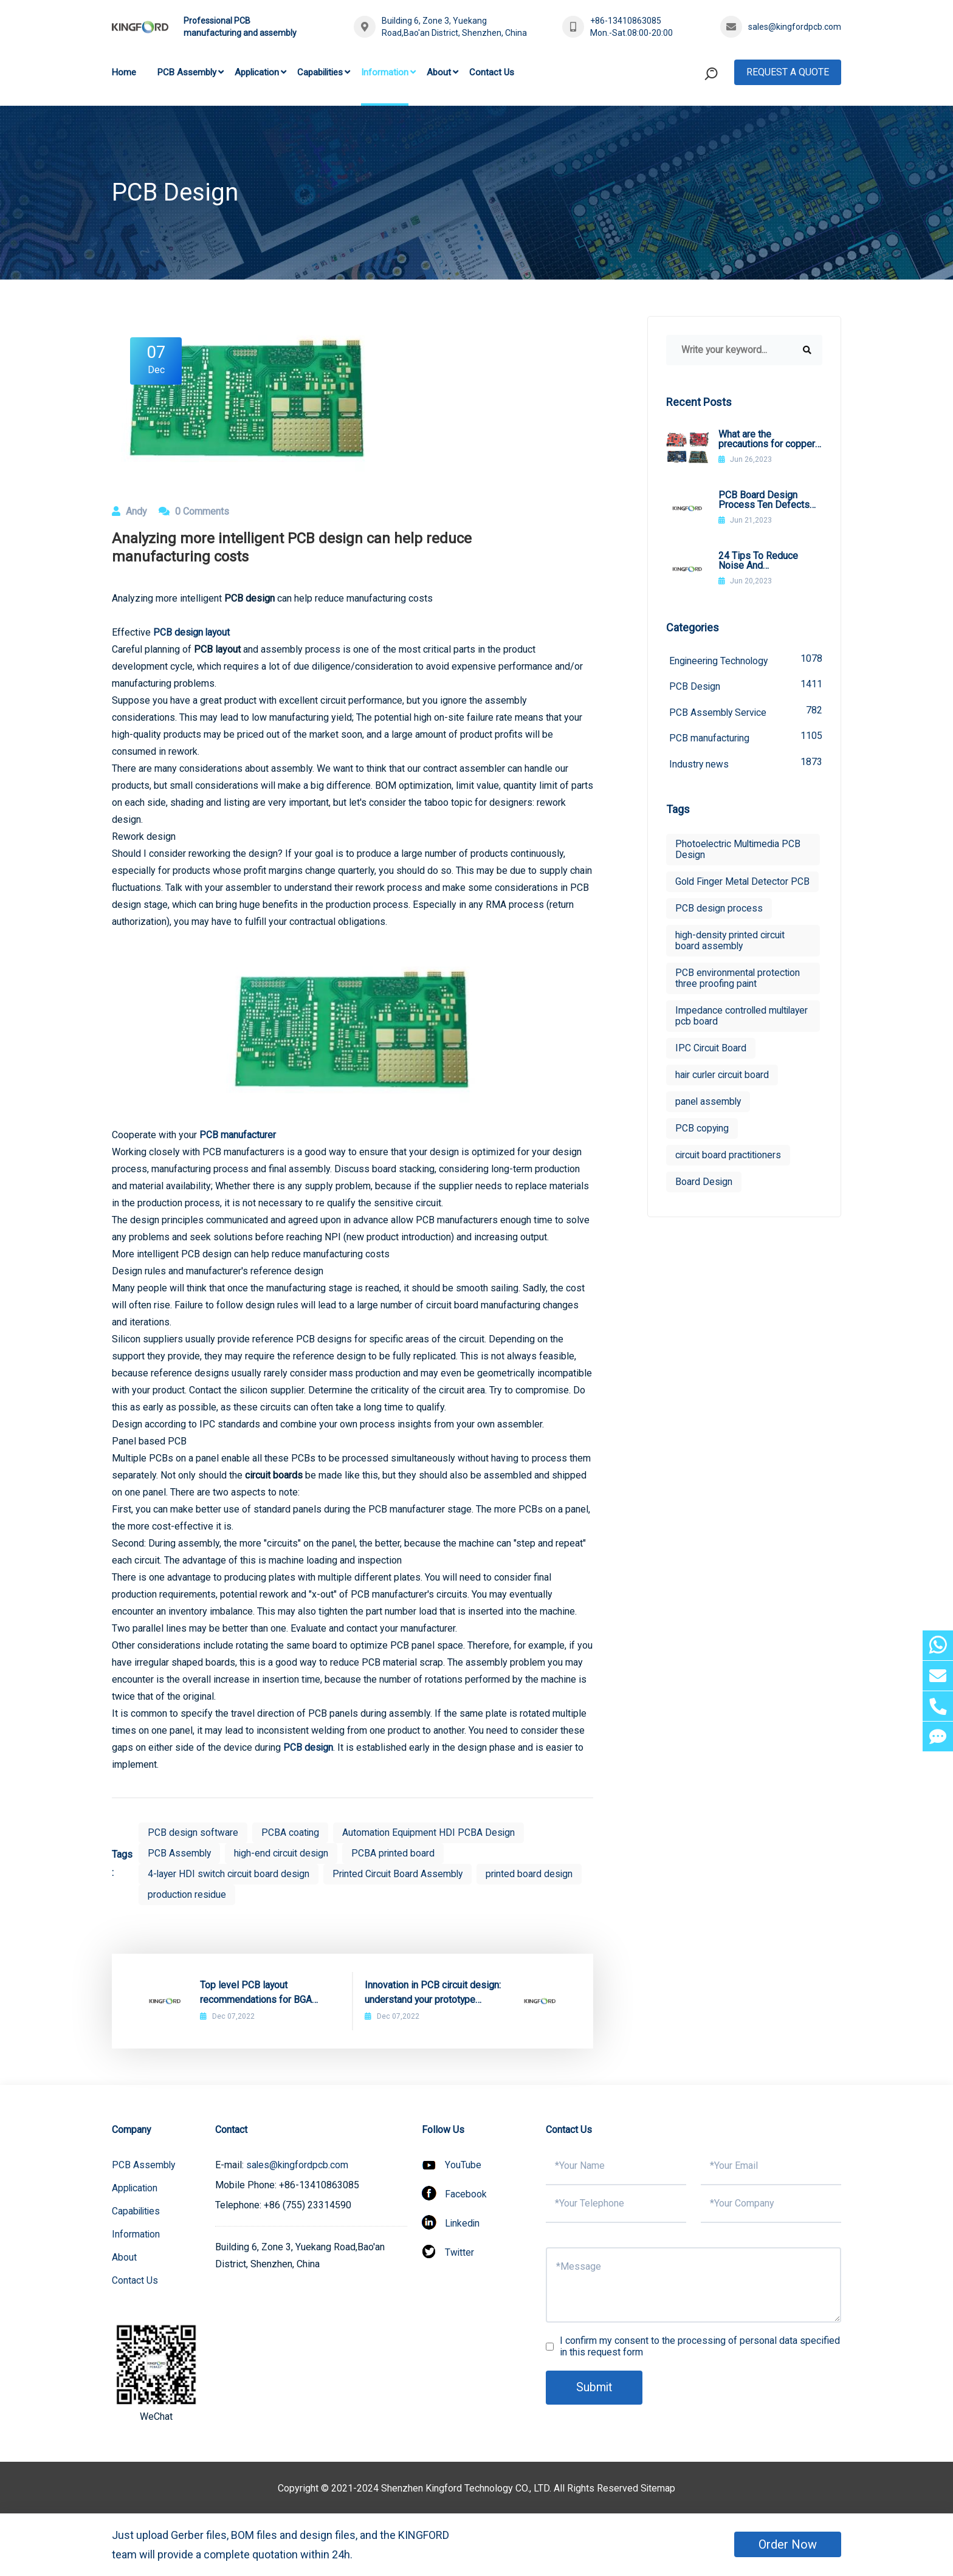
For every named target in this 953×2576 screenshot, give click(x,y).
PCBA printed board (397, 1853)
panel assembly (709, 1114)
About (439, 72)
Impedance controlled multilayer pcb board (721, 1028)
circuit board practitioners (729, 1167)
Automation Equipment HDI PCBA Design (430, 1832)
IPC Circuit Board (711, 1060)
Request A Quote (787, 72)
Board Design (704, 1194)
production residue (187, 1894)
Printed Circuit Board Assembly (402, 1874)
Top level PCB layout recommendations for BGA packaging (256, 1993)
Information (384, 72)
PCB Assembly (186, 72)
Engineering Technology (745, 660)
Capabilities (320, 72)
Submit (595, 2387)
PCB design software (193, 1832)
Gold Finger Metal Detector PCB (732, 889)
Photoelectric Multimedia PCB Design (739, 851)
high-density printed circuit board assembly (731, 953)
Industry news (745, 764)
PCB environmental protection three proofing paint (738, 991)
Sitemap (658, 2488)
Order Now (788, 2544)
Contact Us (491, 72)
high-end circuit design (283, 1853)
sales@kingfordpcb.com (794, 27)
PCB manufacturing (745, 738)
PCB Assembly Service (745, 712)
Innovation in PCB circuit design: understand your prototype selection (433, 1993)
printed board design (536, 1874)
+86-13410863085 (625, 21)
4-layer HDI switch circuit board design (230, 1874)
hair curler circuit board (723, 1087)
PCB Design (745, 686)
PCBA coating (291, 1832)
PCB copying (702, 1141)
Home (124, 72)
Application (257, 72)
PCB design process (719, 921)
